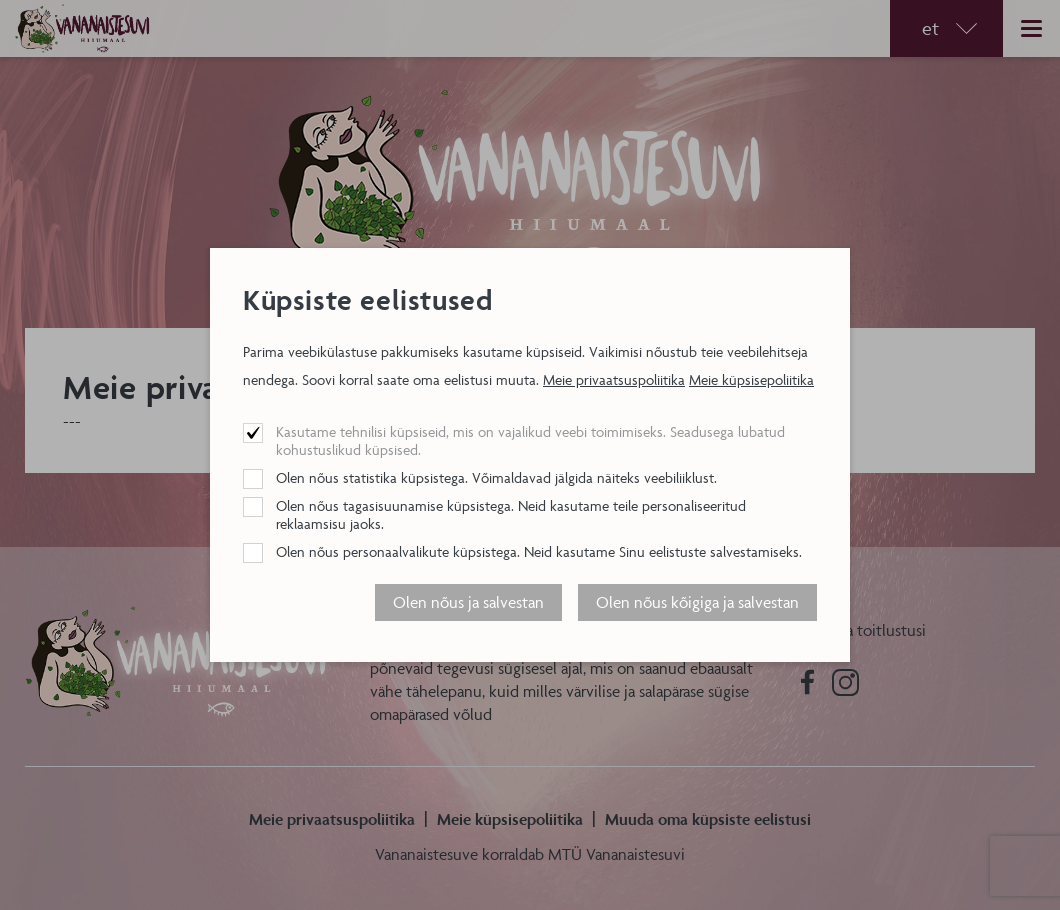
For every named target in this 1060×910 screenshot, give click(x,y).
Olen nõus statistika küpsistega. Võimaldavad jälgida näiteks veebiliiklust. (496, 477)
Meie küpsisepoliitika (751, 379)
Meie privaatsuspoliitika (614, 379)
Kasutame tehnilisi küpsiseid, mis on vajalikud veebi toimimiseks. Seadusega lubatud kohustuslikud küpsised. (530, 440)
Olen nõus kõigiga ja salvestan (697, 602)
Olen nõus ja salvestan (468, 602)
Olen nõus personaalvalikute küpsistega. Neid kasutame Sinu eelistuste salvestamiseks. (539, 551)
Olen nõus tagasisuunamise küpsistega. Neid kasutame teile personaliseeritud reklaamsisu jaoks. (511, 514)
